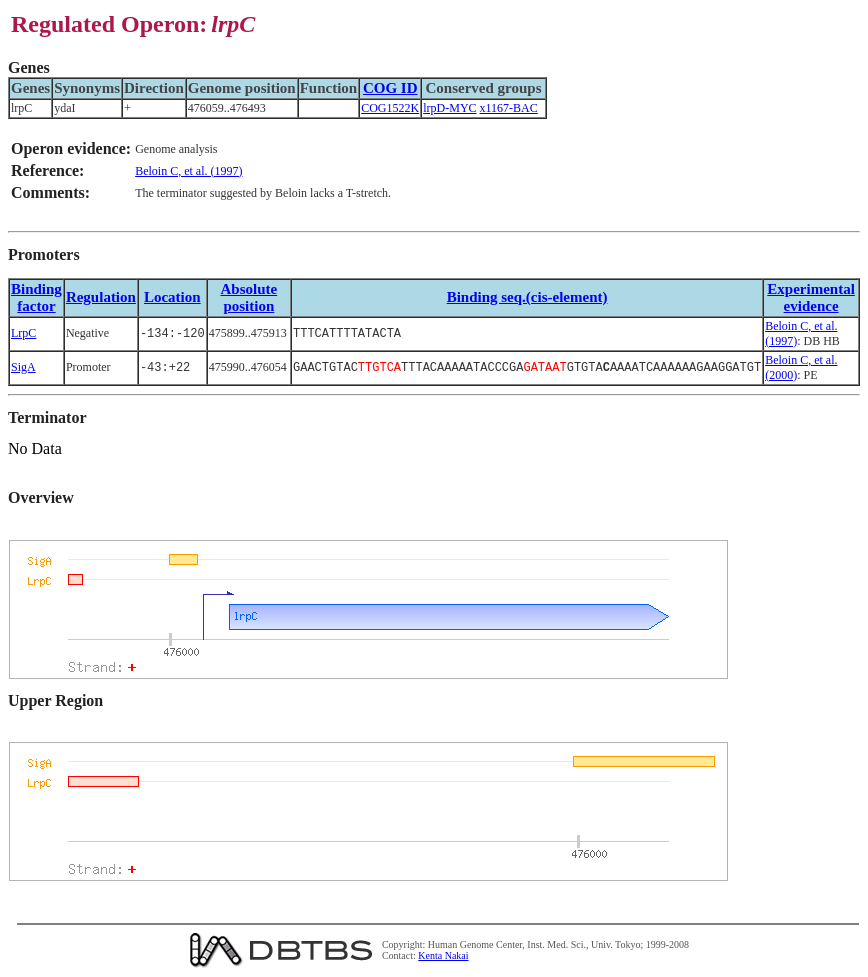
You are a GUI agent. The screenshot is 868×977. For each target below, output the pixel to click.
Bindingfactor (36, 297)
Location (172, 297)
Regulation (101, 297)
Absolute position (249, 297)
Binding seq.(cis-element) (527, 297)
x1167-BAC (509, 108)
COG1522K (390, 108)
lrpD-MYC (449, 108)
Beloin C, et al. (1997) (188, 171)
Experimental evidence (811, 297)
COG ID (390, 88)
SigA (23, 367)
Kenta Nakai (443, 955)
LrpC (23, 333)
